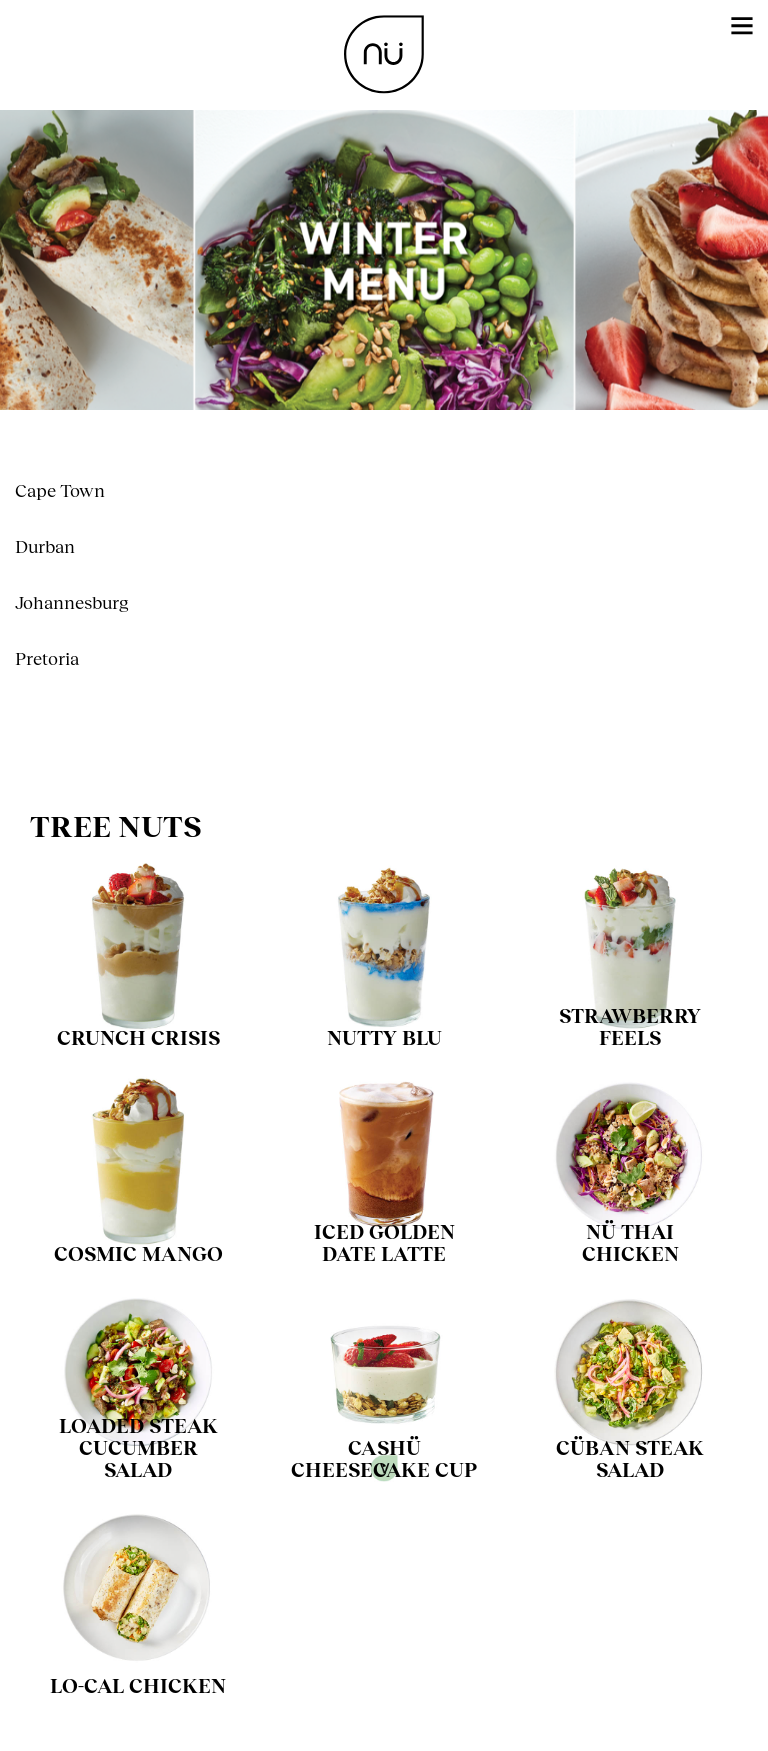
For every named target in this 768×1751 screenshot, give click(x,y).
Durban (45, 546)
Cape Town (60, 490)
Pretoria (47, 658)
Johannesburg (72, 602)
